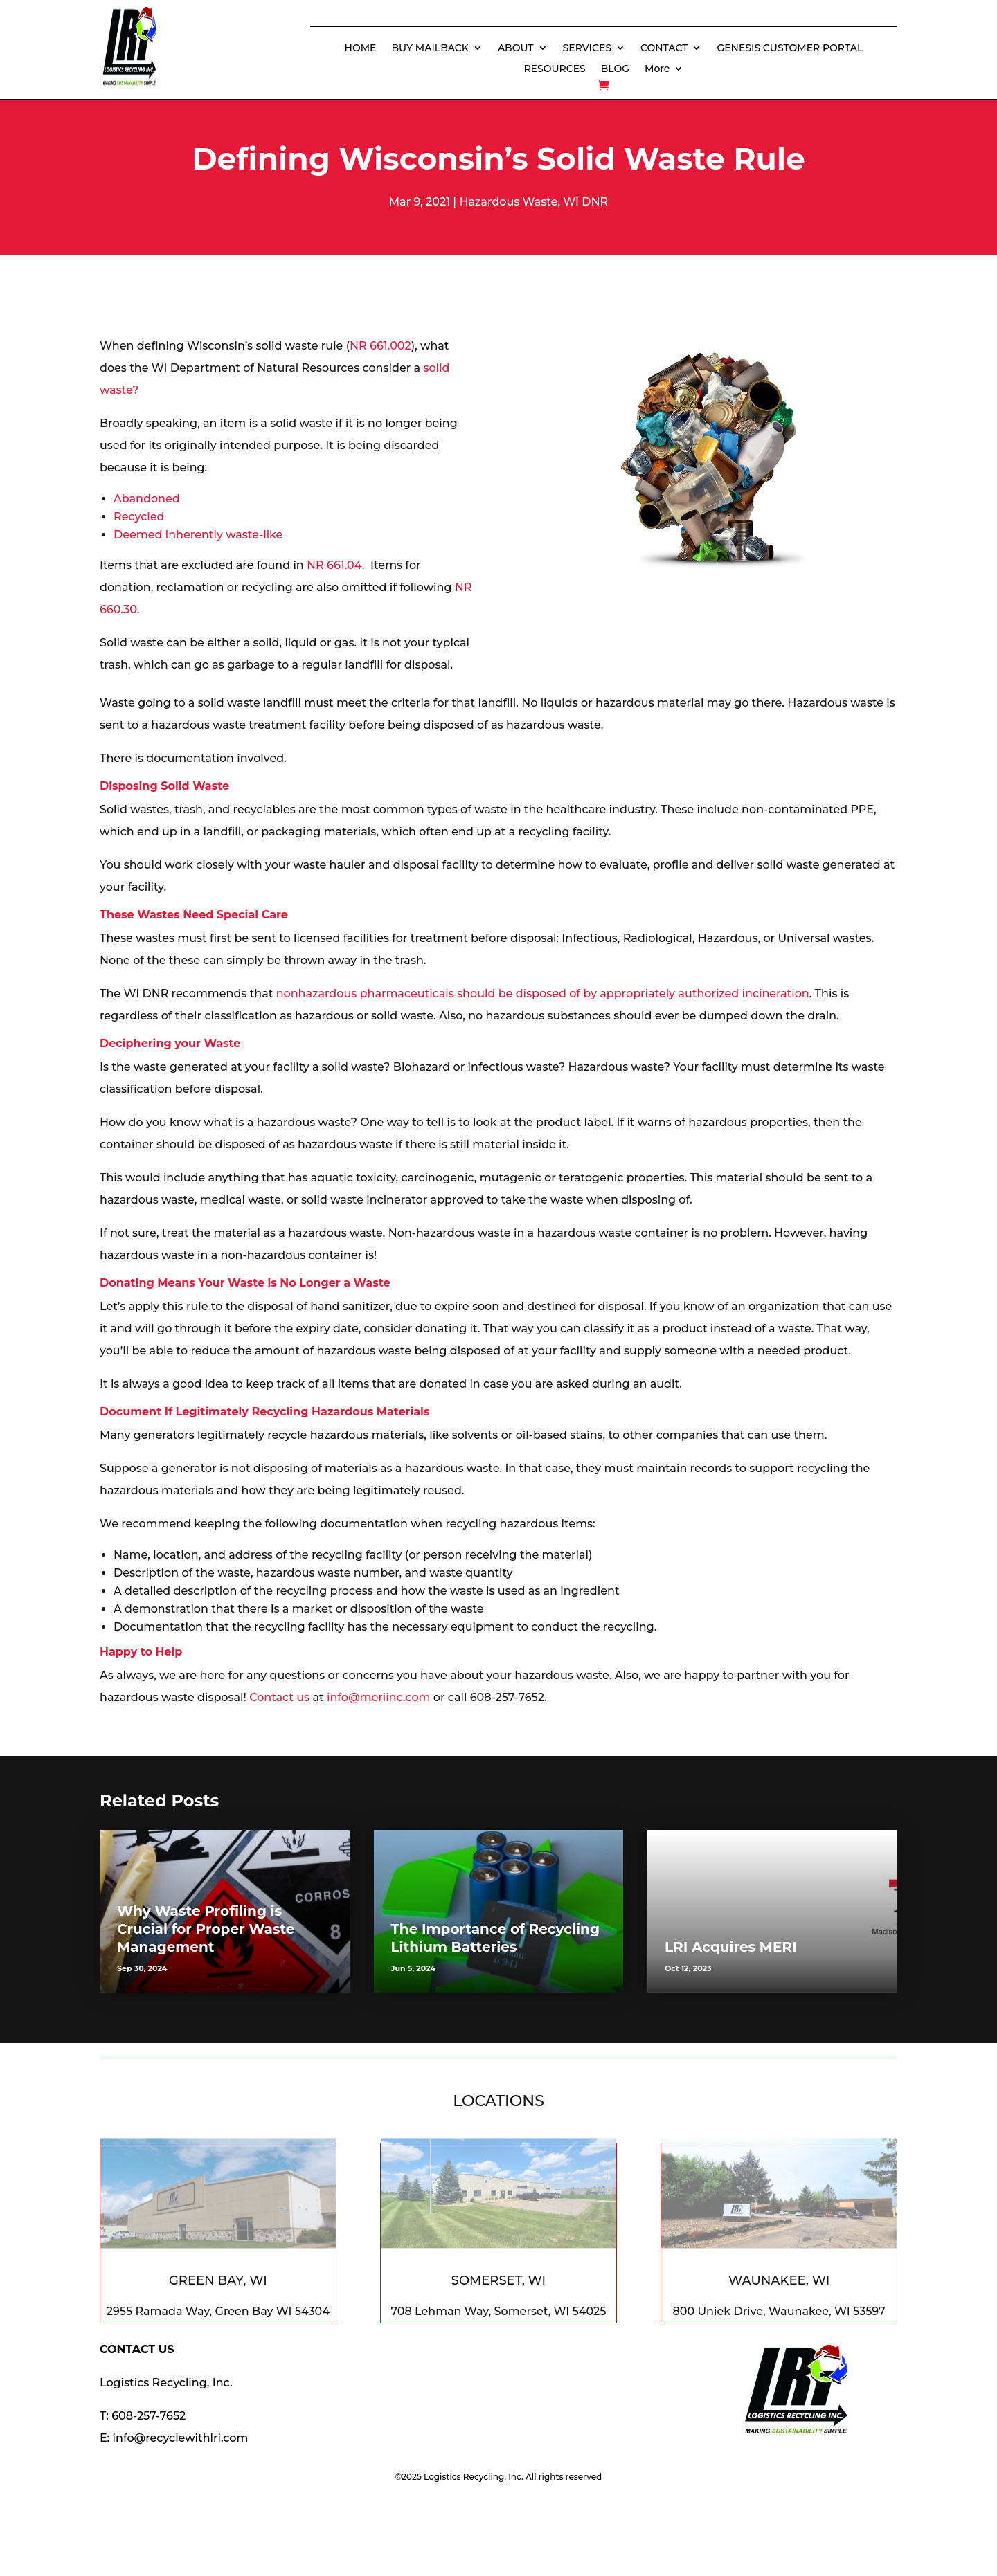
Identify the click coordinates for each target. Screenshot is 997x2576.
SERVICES (587, 48)
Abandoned (147, 498)
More (657, 69)
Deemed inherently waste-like (198, 534)
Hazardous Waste (508, 201)
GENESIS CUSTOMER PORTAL (790, 48)
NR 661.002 (380, 345)
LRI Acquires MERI (731, 1947)
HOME (361, 48)
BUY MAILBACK (430, 48)
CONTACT (664, 48)
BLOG (615, 69)
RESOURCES (554, 69)
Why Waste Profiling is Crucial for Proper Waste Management (205, 1929)
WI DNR (585, 201)
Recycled (139, 516)
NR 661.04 (334, 565)
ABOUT (516, 48)
